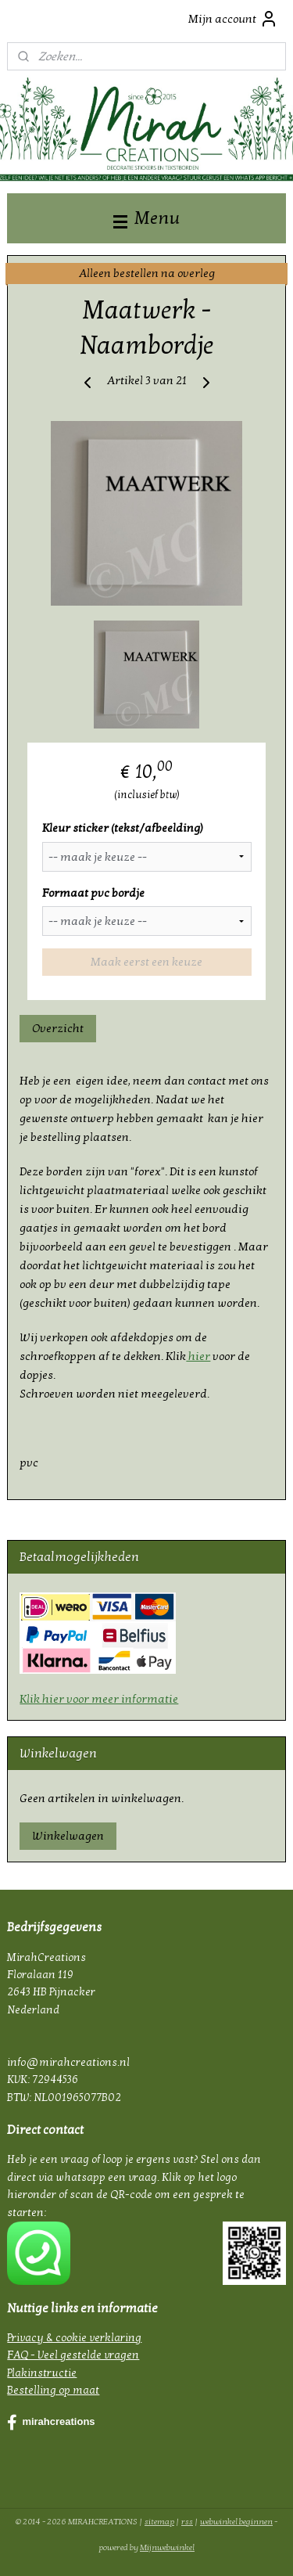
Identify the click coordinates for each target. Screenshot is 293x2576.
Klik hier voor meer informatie (99, 1699)
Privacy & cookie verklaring (74, 2337)
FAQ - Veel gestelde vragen (73, 2355)
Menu (146, 217)
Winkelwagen (68, 1836)
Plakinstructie (42, 2373)
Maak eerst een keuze (146, 962)
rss (187, 2522)
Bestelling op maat (53, 2390)
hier (198, 1357)
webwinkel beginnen (236, 2522)
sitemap (159, 2522)
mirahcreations (51, 2422)
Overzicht (58, 1028)
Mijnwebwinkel (167, 2547)
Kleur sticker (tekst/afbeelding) (122, 828)
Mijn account (233, 18)
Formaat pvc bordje (93, 893)
